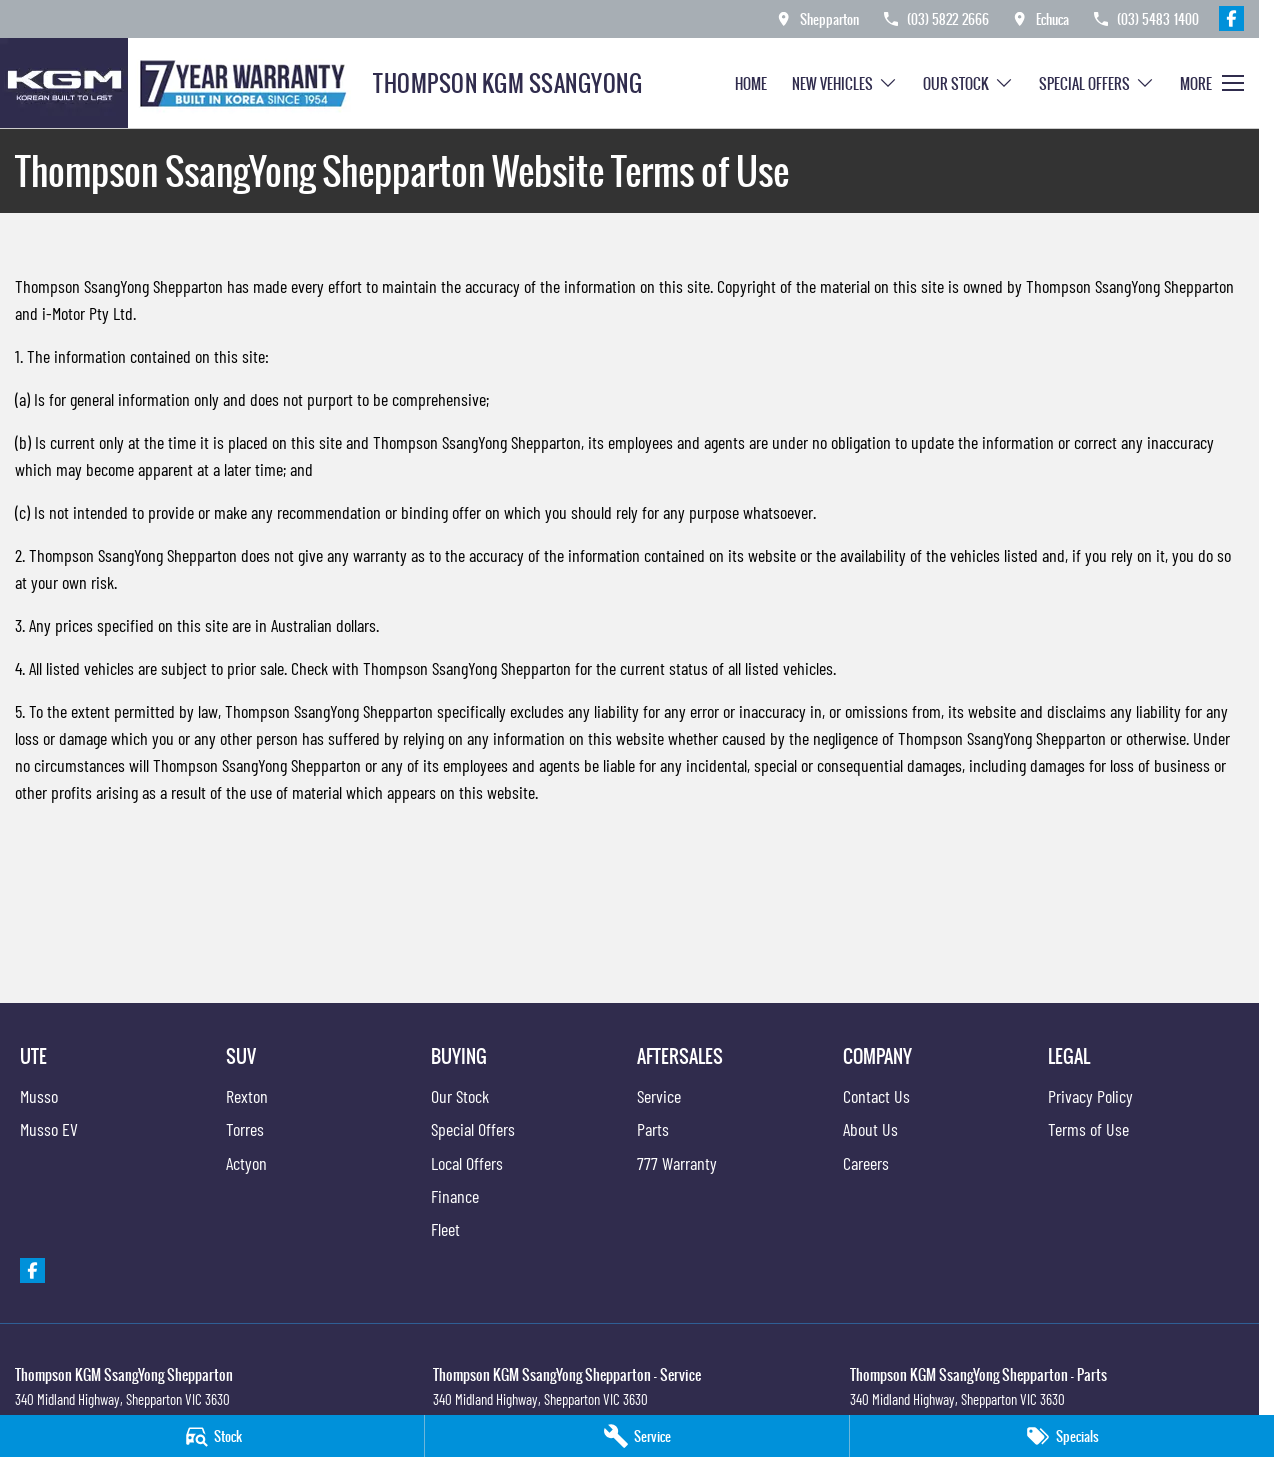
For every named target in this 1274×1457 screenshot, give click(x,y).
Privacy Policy (1090, 1096)
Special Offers (473, 1129)
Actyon (246, 1163)
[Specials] (1062, 1436)
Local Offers (467, 1163)
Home (751, 83)
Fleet (445, 1229)
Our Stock (460, 1096)
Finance (455, 1196)
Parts (653, 1129)
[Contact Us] (816, 18)
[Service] (637, 1436)
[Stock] (212, 1436)
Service (659, 1096)
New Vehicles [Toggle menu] (845, 83)
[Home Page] (179, 83)
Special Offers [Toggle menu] (1097, 83)
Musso (39, 1096)
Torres (245, 1129)
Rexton (247, 1096)
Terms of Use (1088, 1129)
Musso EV (49, 1129)
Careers (866, 1163)
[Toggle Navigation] (1212, 83)
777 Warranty (677, 1163)
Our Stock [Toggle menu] (968, 83)
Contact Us (876, 1096)
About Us (870, 1129)
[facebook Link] (1231, 18)
